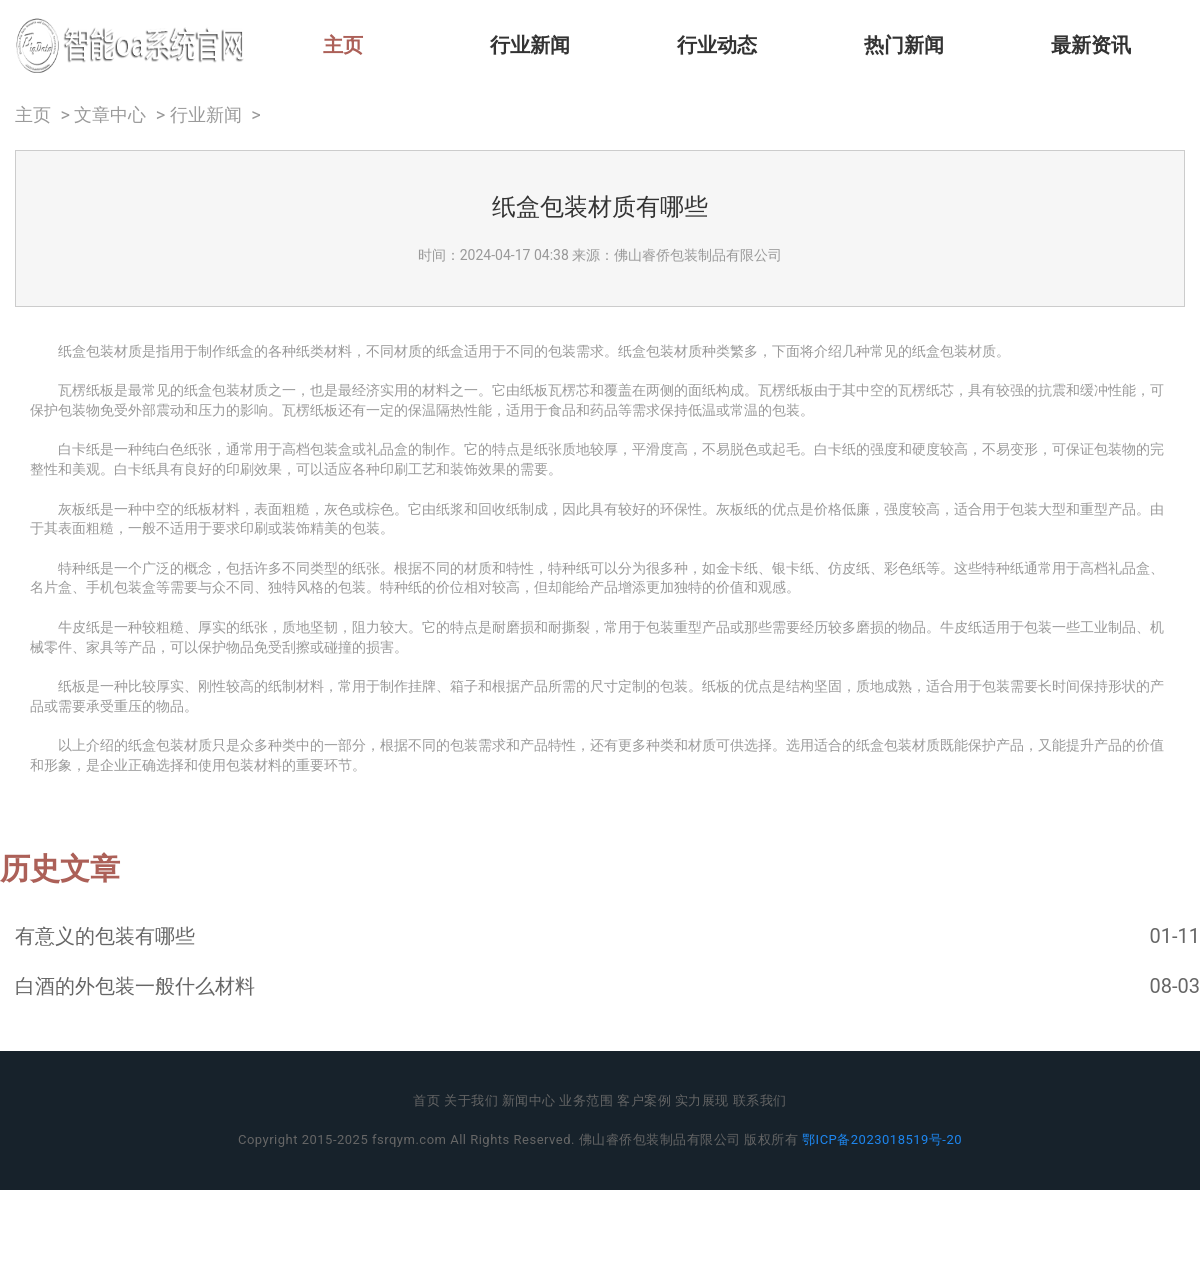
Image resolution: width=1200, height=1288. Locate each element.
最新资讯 (1091, 45)
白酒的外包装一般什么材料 (135, 986)
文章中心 (110, 115)
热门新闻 (904, 45)
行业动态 (717, 45)
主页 (343, 45)
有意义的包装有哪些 (105, 936)
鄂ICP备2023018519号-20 (882, 1139)
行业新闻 (530, 45)
